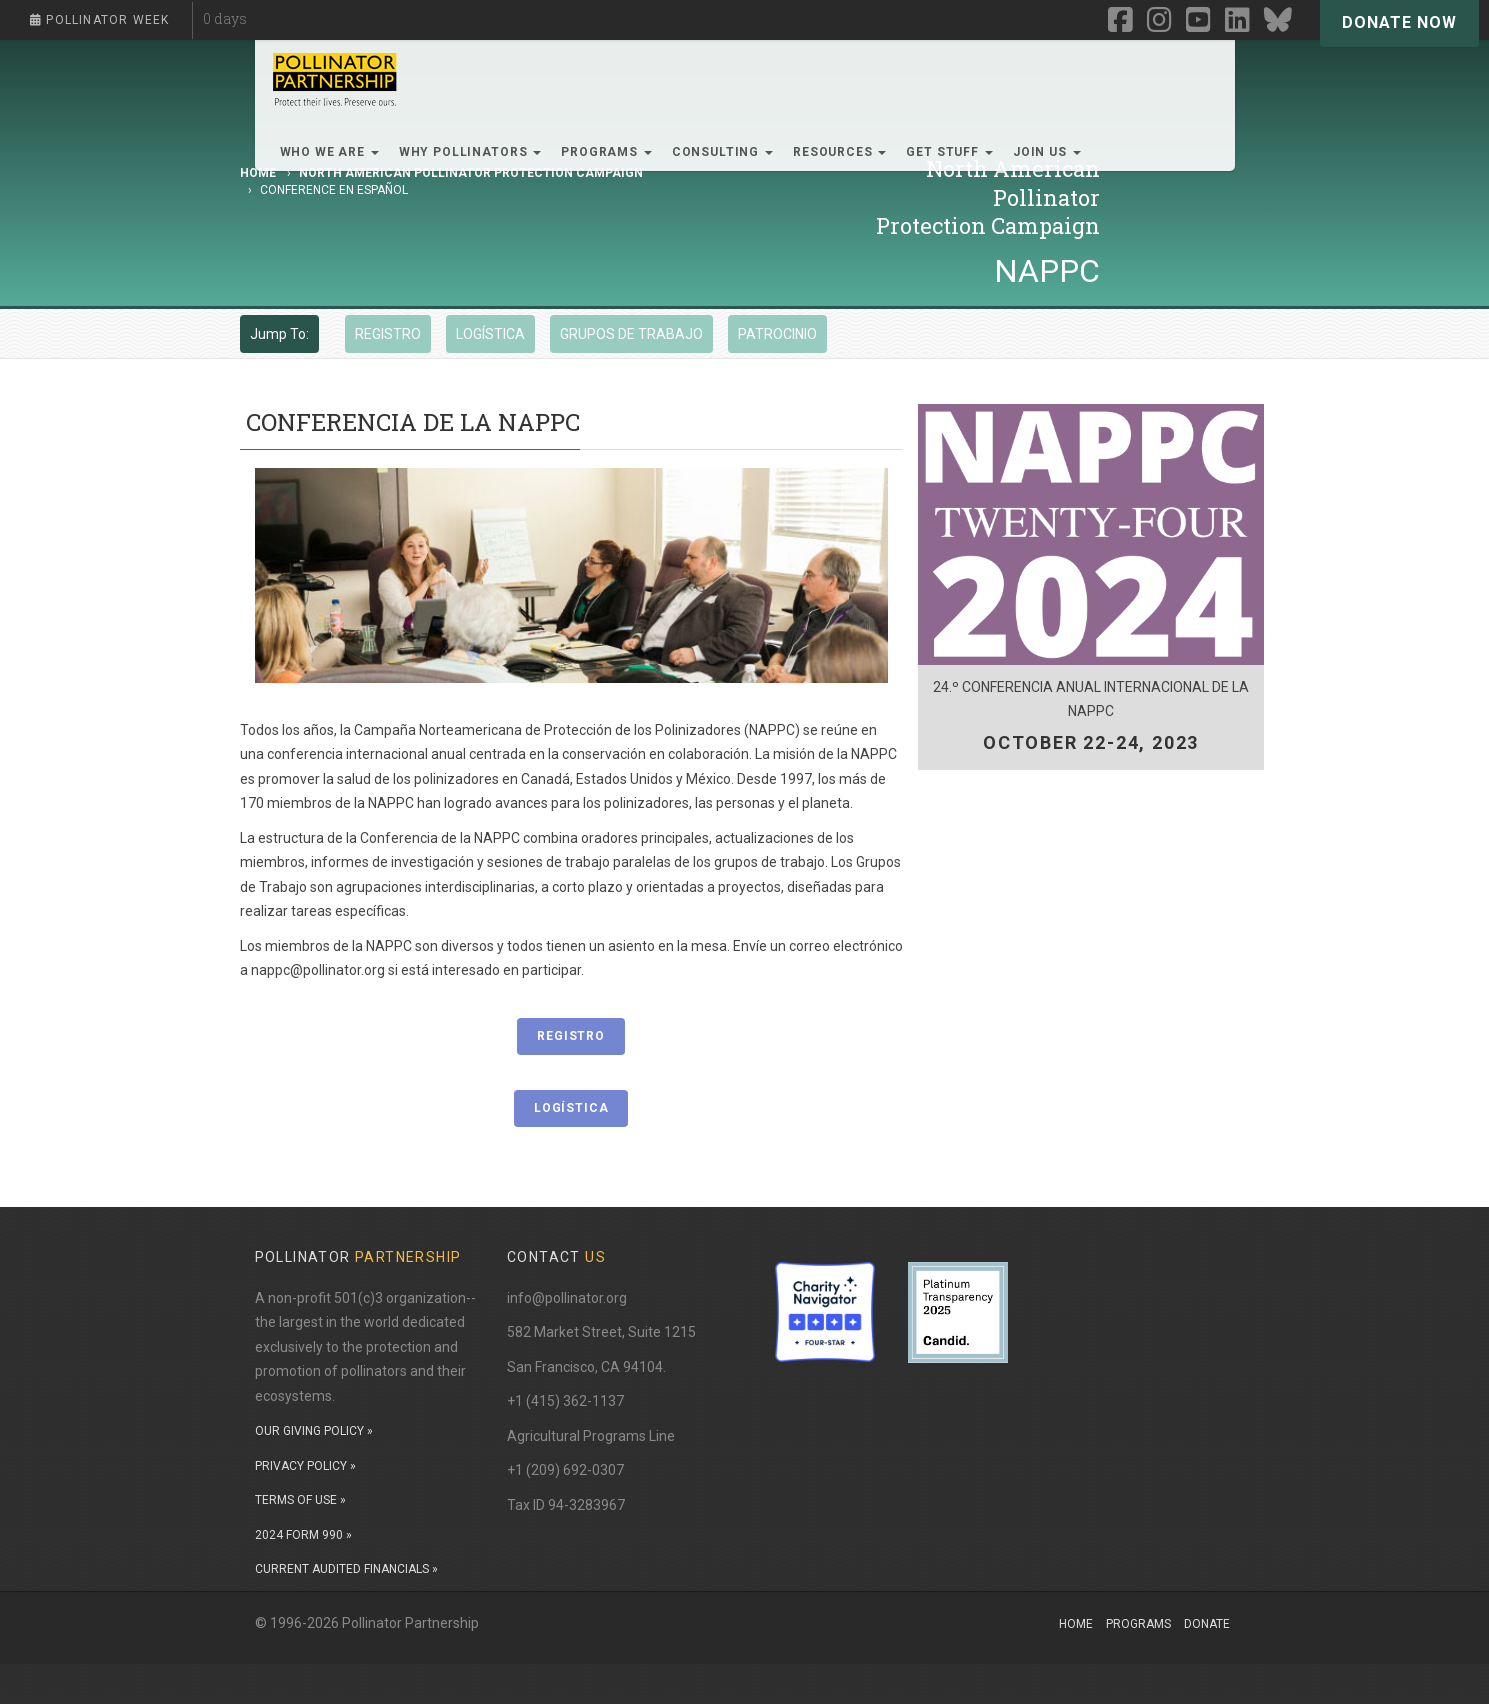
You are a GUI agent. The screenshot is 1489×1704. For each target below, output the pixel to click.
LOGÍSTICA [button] (571, 1108)
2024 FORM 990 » (303, 1535)
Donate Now (1399, 22)
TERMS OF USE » (300, 1500)
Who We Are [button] (329, 152)
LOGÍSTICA (490, 334)
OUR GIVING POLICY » (314, 1431)
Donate (1207, 1624)
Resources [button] (839, 152)
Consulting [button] (722, 152)
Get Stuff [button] (949, 152)
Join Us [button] (1047, 152)
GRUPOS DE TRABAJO (631, 334)
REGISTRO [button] (571, 1036)
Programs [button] (606, 152)
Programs (1138, 1624)
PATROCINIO (777, 334)
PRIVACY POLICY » (305, 1466)
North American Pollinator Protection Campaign (471, 173)
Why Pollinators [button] (470, 152)
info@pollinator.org (567, 1298)
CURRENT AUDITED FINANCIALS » (346, 1569)
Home (1076, 1624)
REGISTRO (388, 334)
